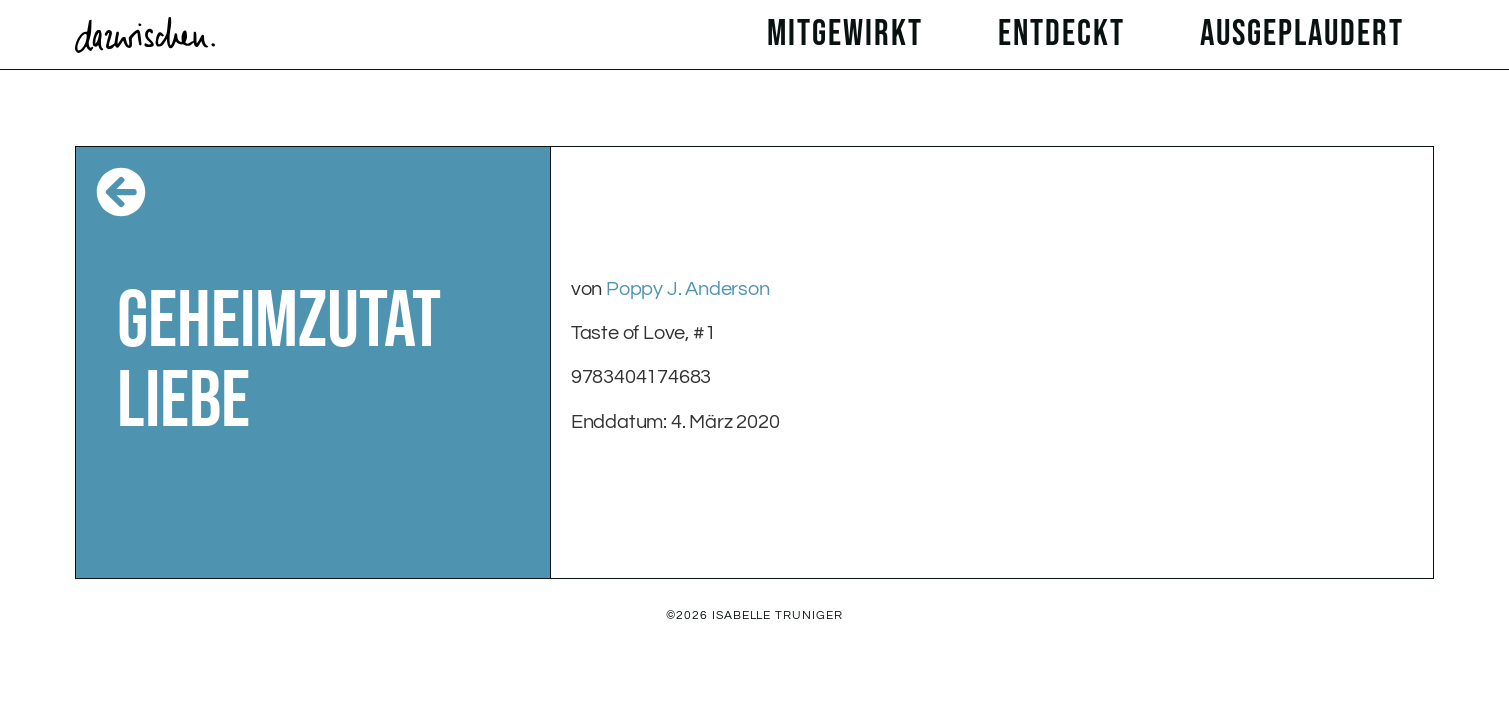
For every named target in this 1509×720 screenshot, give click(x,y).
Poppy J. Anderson (688, 289)
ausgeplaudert (1307, 34)
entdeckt (1066, 34)
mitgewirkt (850, 34)
